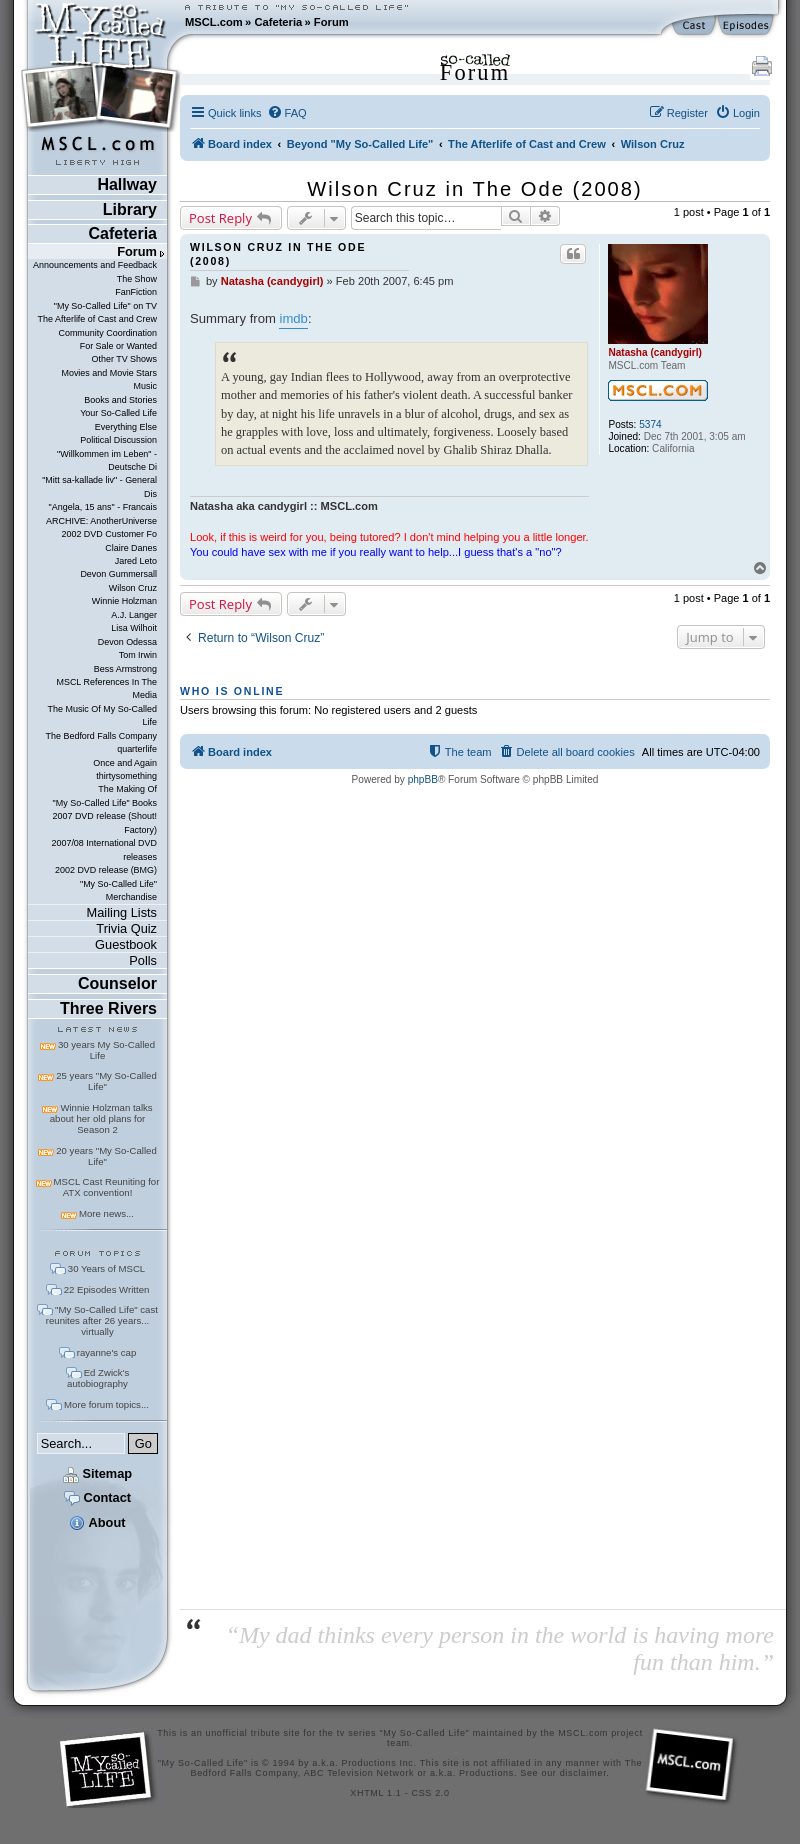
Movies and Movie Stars (109, 373)
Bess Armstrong (125, 669)
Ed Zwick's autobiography (98, 1378)
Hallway (127, 184)
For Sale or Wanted (118, 346)
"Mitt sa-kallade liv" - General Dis (99, 486)
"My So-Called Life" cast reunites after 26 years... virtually (102, 1320)
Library (130, 209)
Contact (97, 1497)
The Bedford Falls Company (101, 736)
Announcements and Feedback (95, 265)
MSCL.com (214, 22)
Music (145, 386)
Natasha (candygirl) (655, 352)
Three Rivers (108, 1008)
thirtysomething (126, 776)
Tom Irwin (138, 655)
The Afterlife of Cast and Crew (97, 319)
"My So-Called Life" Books (105, 803)
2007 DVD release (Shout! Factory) (104, 822)
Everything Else (126, 427)
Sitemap (97, 1473)
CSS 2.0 (431, 1793)
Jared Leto (136, 561)
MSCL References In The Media (106, 688)
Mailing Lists (122, 912)
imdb (293, 318)
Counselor (117, 983)
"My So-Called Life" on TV (105, 306)
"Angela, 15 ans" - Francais (103, 507)
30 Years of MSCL (106, 1268)
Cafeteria (278, 22)
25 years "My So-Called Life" (106, 1081)
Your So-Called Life (118, 413)
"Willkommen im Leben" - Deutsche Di (107, 460)
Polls (143, 960)
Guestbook (126, 944)
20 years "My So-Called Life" (106, 1156)
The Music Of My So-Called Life (102, 715)
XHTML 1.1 (375, 1793)
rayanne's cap (106, 1352)
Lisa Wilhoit (134, 628)
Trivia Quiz (126, 928)
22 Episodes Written (107, 1289)
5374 (650, 424)
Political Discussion (118, 440)
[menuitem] (287, 113)
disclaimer (583, 1773)
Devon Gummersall (118, 574)
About (97, 1522)
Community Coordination (107, 333)
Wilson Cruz (133, 588)
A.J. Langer (134, 615)
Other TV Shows (124, 359)
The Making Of (127, 789)
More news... (106, 1213)
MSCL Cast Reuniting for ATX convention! (107, 1187)
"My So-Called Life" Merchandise (118, 890)
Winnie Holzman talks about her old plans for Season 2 (101, 1118)
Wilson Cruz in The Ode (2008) (474, 189)
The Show (137, 279)
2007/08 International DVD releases (104, 849)
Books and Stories (120, 400)
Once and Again (125, 763)
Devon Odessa (127, 642)
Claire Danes (131, 548)
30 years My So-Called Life (106, 1050)
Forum (331, 22)
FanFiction (136, 292)
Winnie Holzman (124, 601)
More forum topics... (106, 1404)
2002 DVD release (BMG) (106, 870)
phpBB (423, 779)
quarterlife (137, 749)
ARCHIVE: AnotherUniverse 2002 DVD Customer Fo (101, 527)
